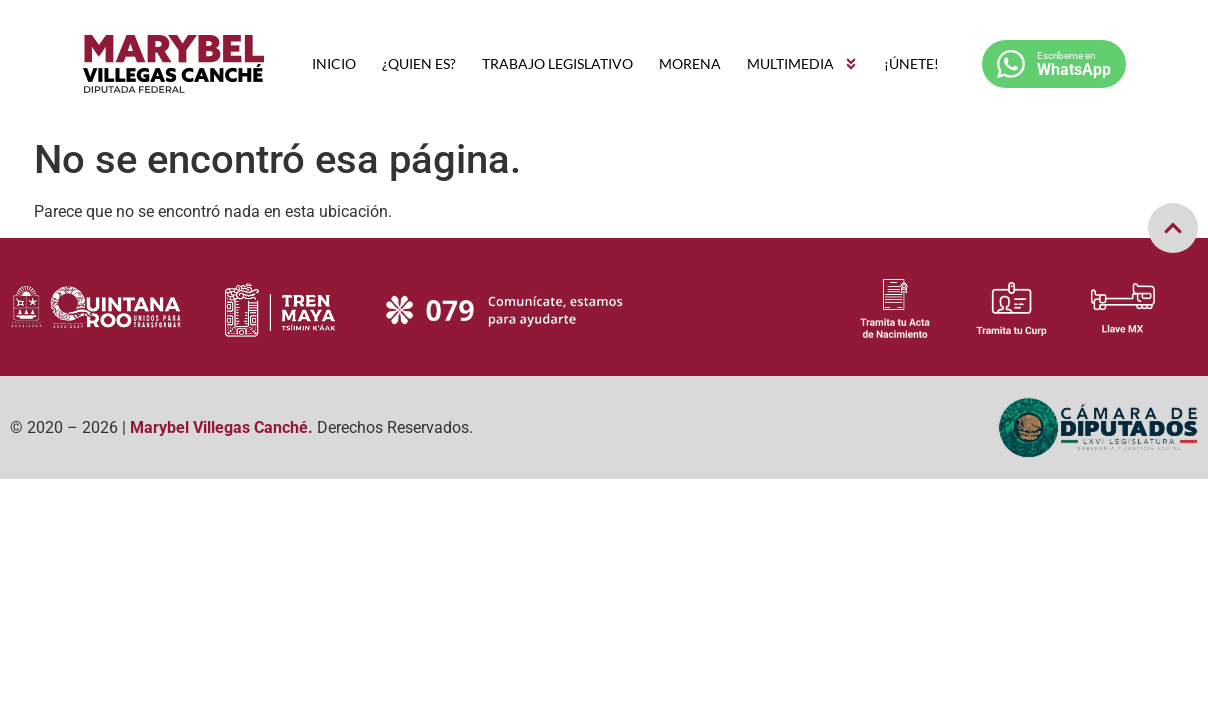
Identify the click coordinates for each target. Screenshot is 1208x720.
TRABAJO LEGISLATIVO (557, 63)
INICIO (334, 63)
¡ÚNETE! (911, 63)
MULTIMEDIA (802, 64)
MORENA (690, 63)
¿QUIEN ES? (419, 63)
